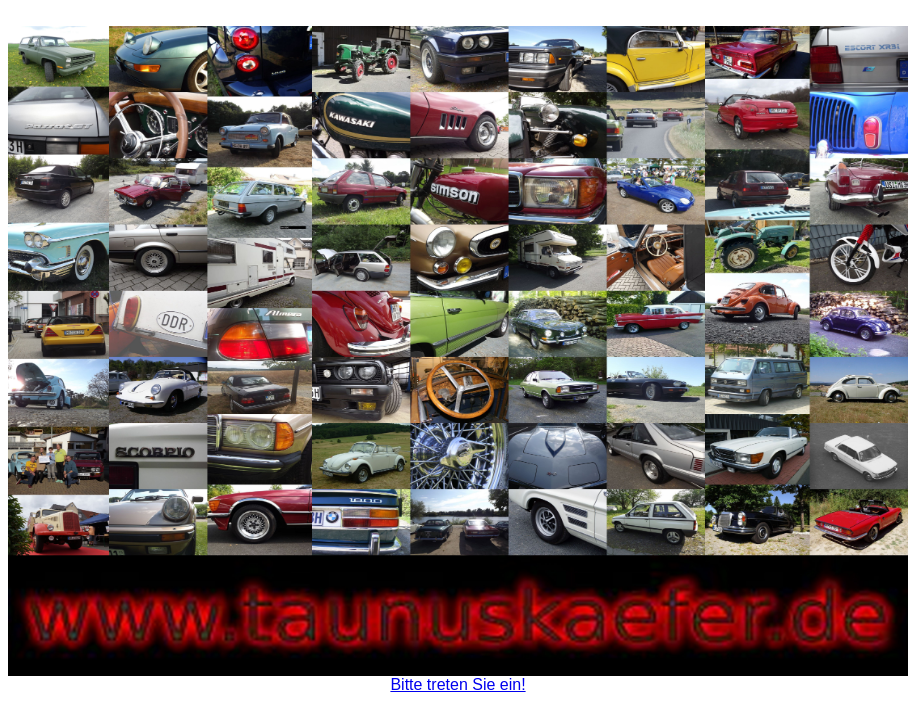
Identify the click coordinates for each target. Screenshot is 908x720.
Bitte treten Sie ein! (457, 684)
